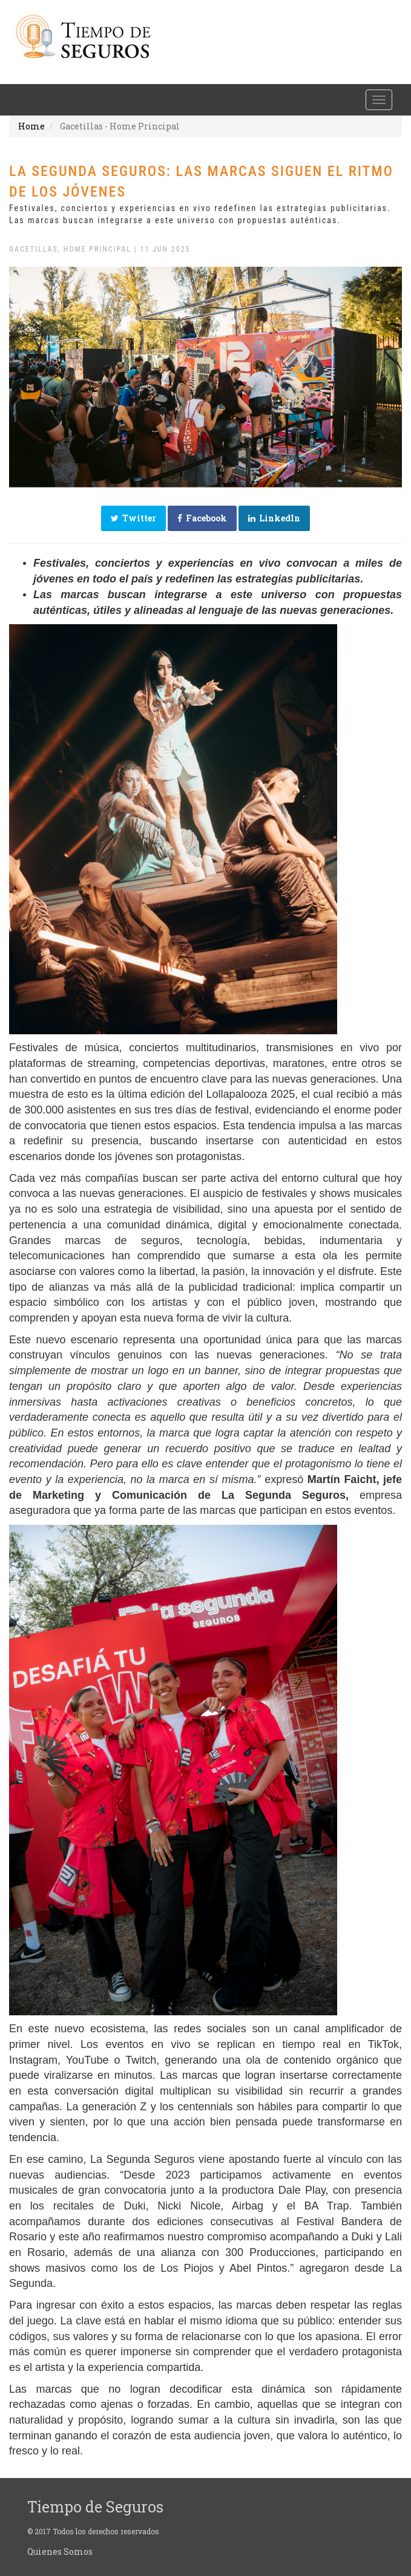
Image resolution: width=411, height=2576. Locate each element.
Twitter (133, 518)
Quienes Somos (60, 2551)
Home (31, 126)
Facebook (202, 518)
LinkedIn (274, 518)
